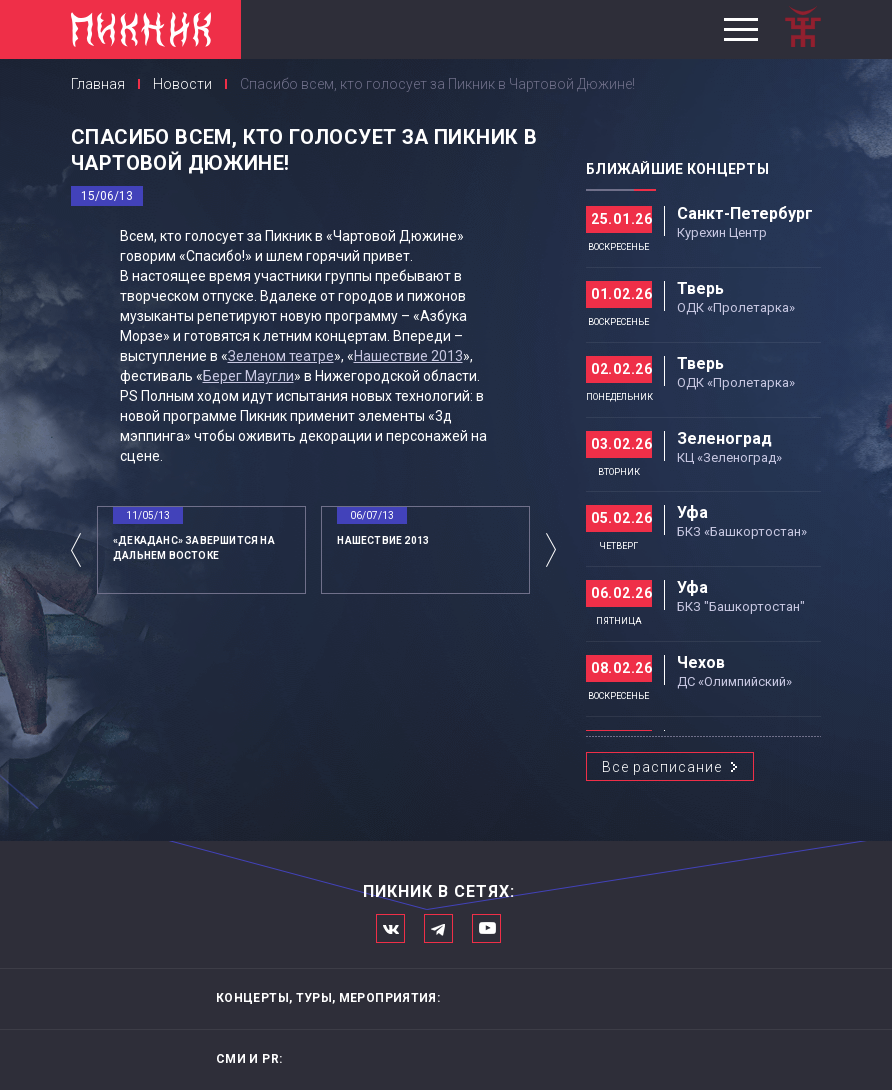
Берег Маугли (248, 376)
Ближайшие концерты (677, 169)
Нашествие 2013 (408, 356)
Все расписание (662, 767)
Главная (98, 84)
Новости (182, 84)
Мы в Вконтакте (390, 928)
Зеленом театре (281, 356)
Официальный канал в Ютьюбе (486, 928)
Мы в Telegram (438, 928)
